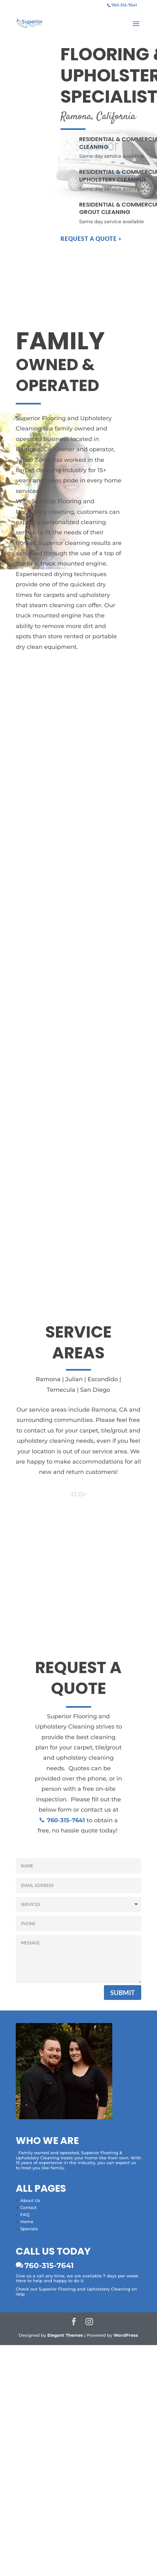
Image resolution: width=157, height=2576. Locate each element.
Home (26, 2221)
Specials (29, 2228)
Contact (28, 2207)
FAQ (25, 2214)
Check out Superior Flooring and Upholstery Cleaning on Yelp (76, 2291)
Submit (122, 1992)
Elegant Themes (65, 2335)
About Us (30, 2200)
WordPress (126, 2335)
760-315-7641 (49, 2265)
